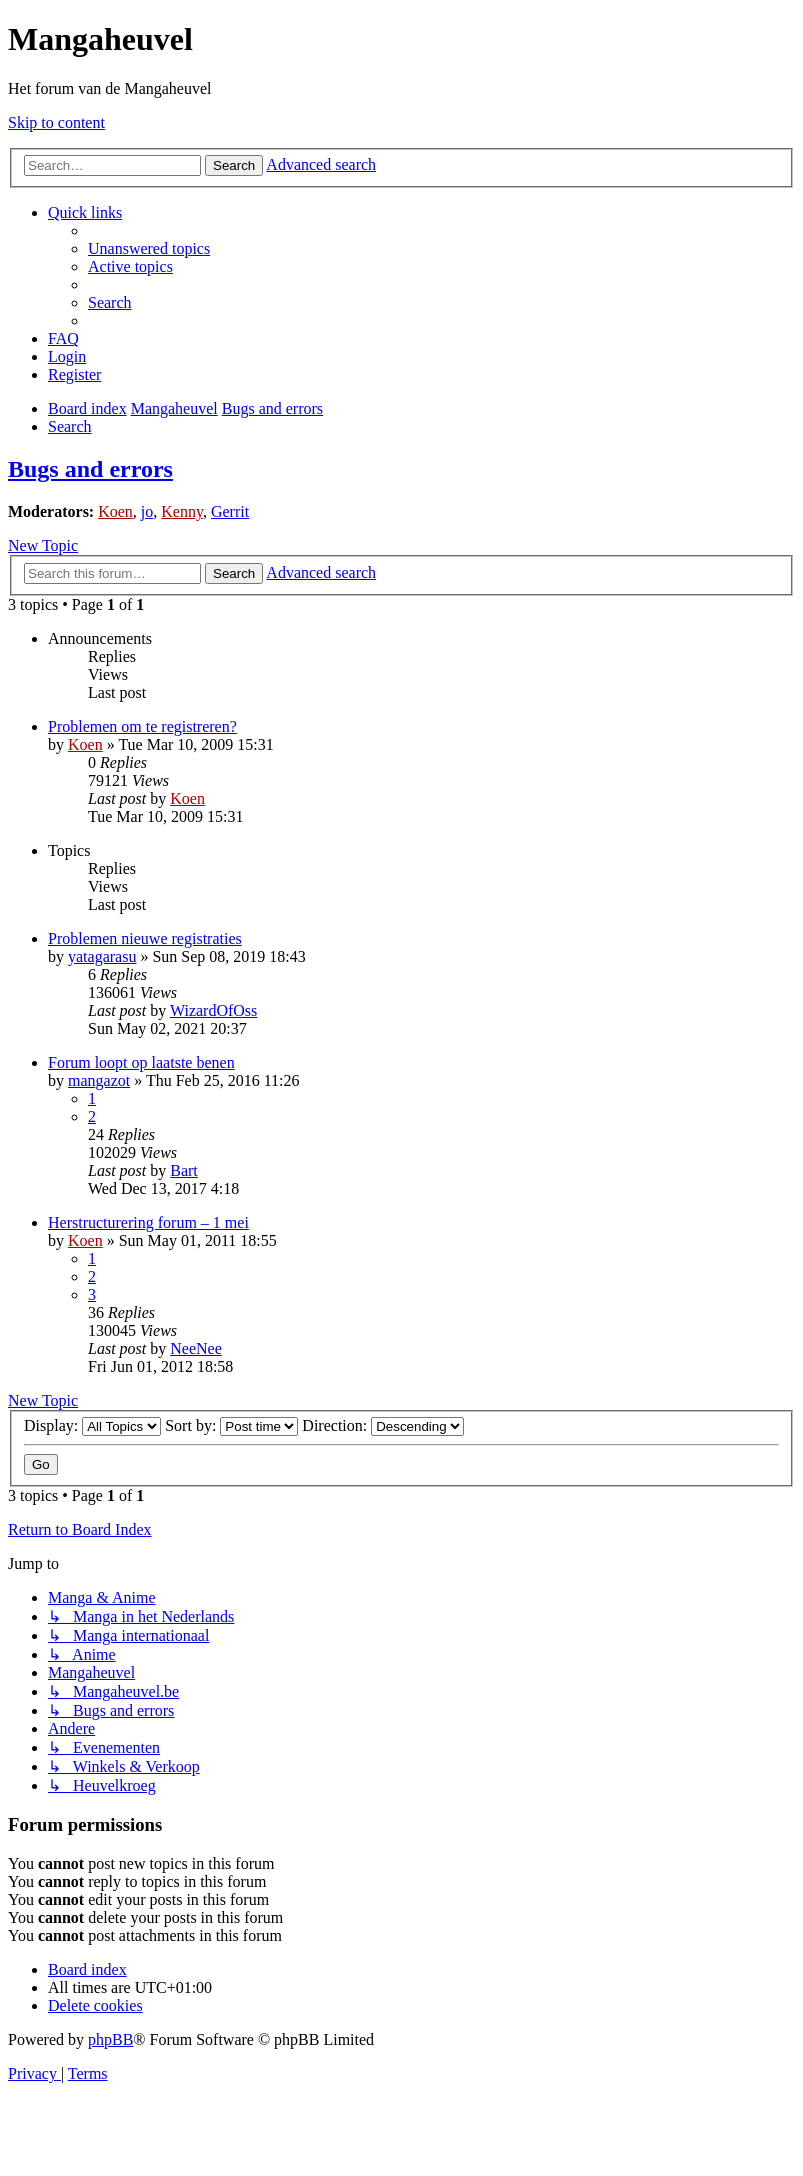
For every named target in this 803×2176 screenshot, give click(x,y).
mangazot (99, 1080)
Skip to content (56, 122)
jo (147, 511)
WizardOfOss (213, 1010)
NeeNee (196, 1348)
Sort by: (231, 1425)
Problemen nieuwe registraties (145, 938)
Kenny (182, 511)
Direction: (383, 1425)
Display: (92, 1425)
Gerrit (230, 511)
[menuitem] (149, 248)
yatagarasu (102, 956)
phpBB (110, 2039)
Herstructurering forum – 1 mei (148, 1222)
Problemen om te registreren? (142, 726)
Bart (184, 1170)
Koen (115, 511)
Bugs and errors (90, 469)
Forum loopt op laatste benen (141, 1062)
